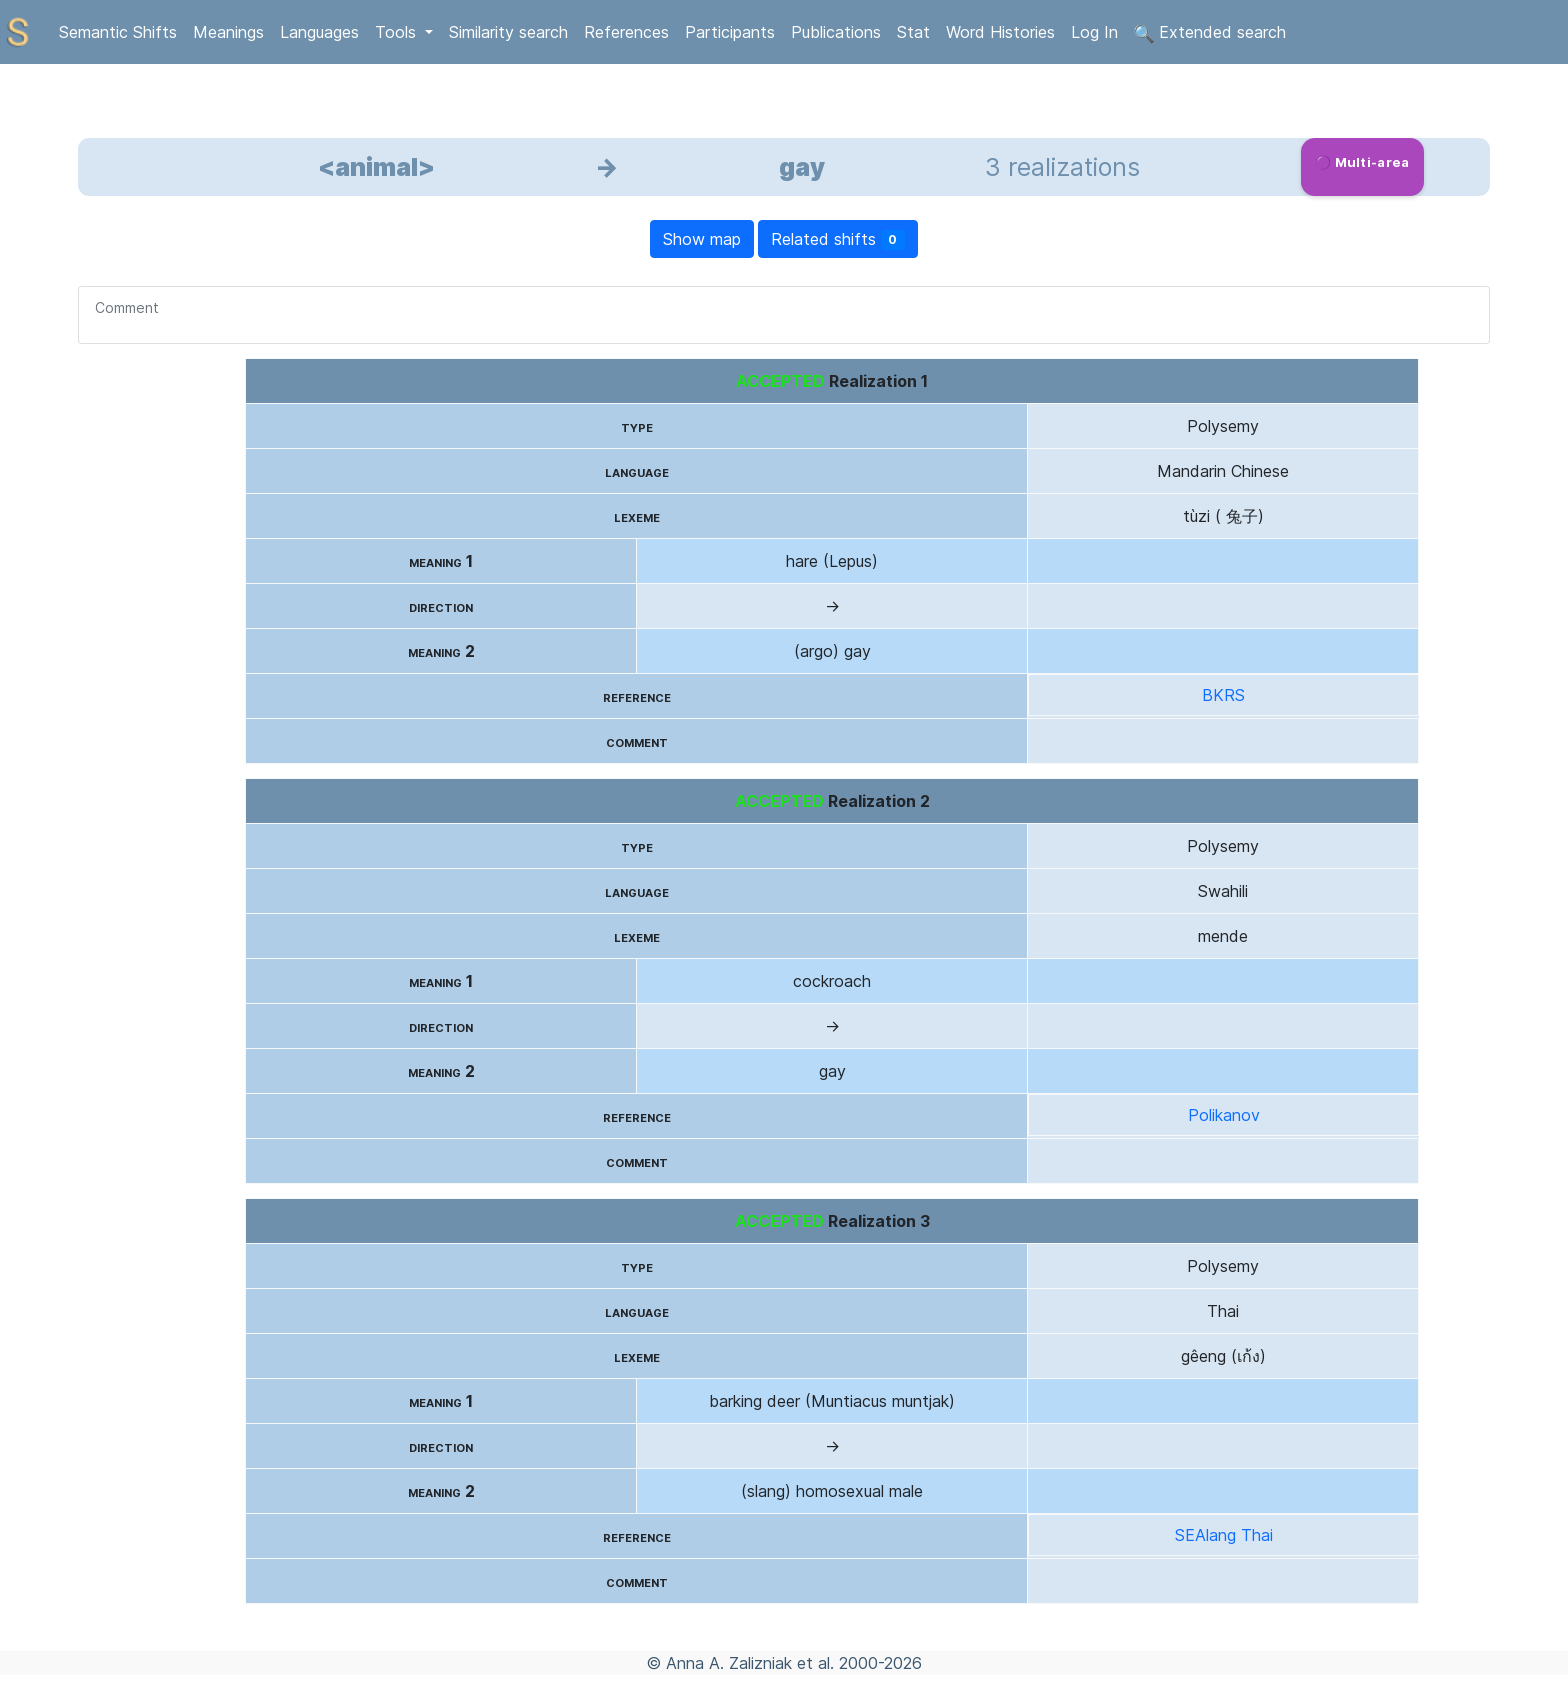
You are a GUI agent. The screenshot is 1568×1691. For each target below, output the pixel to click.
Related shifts (838, 239)
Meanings (228, 32)
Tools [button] (398, 32)
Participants (730, 32)
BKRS (1223, 695)
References (626, 32)
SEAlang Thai (1224, 1535)
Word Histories (1000, 32)
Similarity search (508, 32)
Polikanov (1224, 1115)
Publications (836, 32)
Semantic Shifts (118, 32)
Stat (913, 32)
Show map (702, 239)
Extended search (1210, 33)
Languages (319, 32)
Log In (1094, 32)
